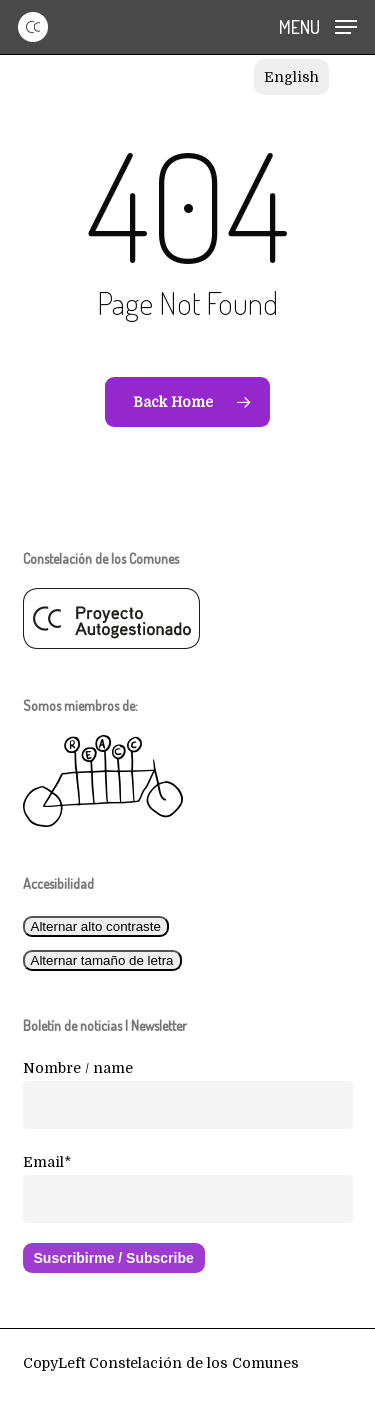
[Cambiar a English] (291, 77)
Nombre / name (78, 1068)
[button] (318, 26)
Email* (47, 1162)
